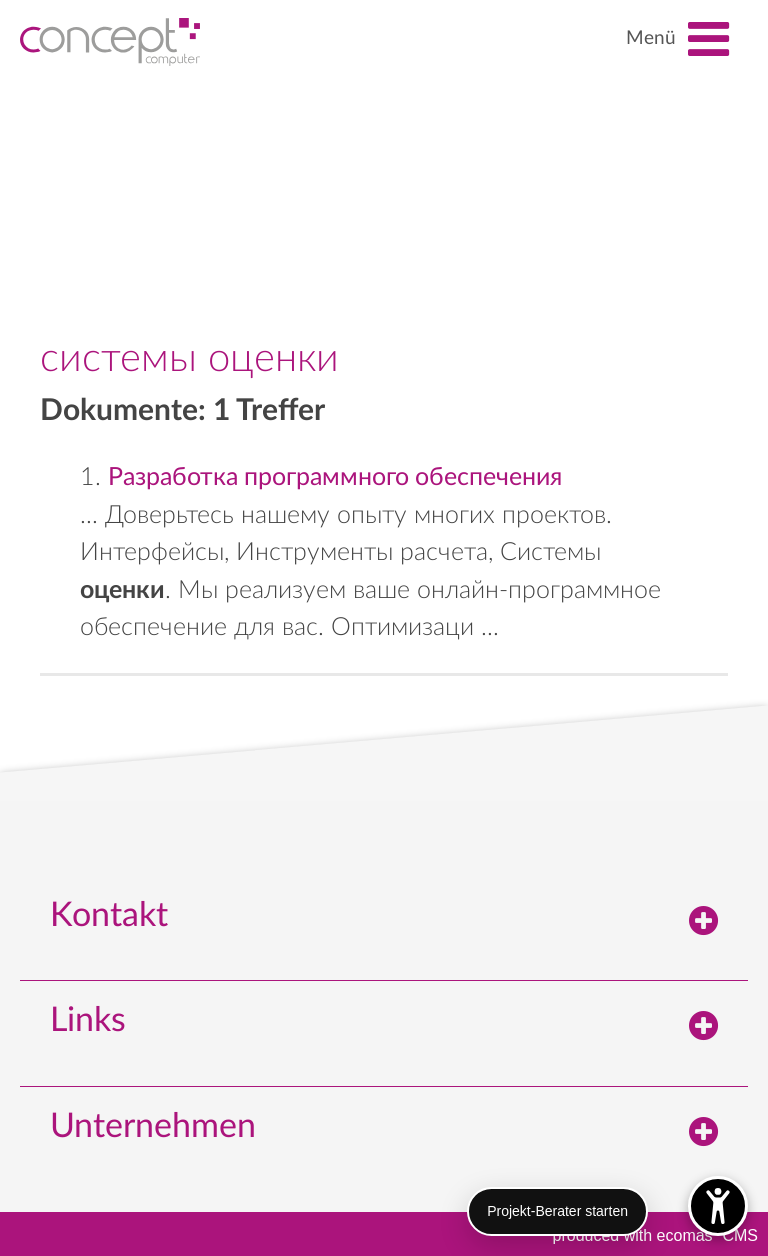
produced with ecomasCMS (655, 1233)
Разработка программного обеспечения (335, 477)
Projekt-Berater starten (557, 1211)
